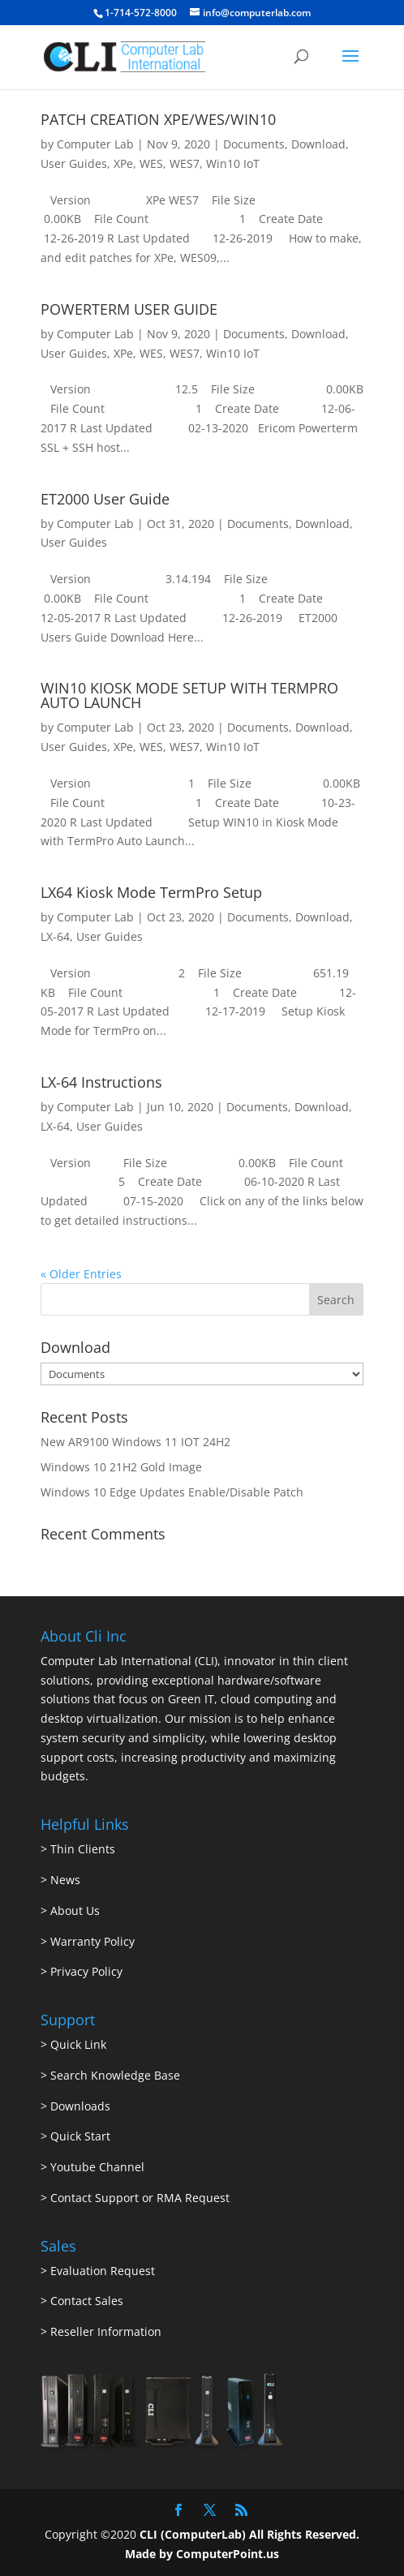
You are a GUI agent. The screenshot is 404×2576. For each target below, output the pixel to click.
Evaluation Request (102, 2270)
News (65, 1879)
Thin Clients (82, 1849)
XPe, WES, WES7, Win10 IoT (187, 163)
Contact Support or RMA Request (140, 2197)
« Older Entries (81, 1274)
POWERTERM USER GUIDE (129, 309)
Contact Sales (86, 2300)
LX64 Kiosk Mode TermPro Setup (151, 892)
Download (318, 144)
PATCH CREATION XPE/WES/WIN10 (158, 119)
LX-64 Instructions (101, 1082)
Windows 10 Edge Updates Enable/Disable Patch (172, 1492)
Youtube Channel (97, 2167)
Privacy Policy (86, 1971)
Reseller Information (105, 2331)
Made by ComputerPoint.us (202, 2553)
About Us (75, 1910)
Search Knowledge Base (113, 2075)
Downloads (80, 2106)
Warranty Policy (92, 1941)
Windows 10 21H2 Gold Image (121, 1467)
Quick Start (80, 2136)
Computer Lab (95, 144)
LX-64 (55, 936)
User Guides (74, 163)
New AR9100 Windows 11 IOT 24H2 (135, 1441)
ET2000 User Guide (105, 499)
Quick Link (78, 2044)
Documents (254, 144)
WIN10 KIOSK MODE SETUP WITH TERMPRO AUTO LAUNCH (189, 695)
